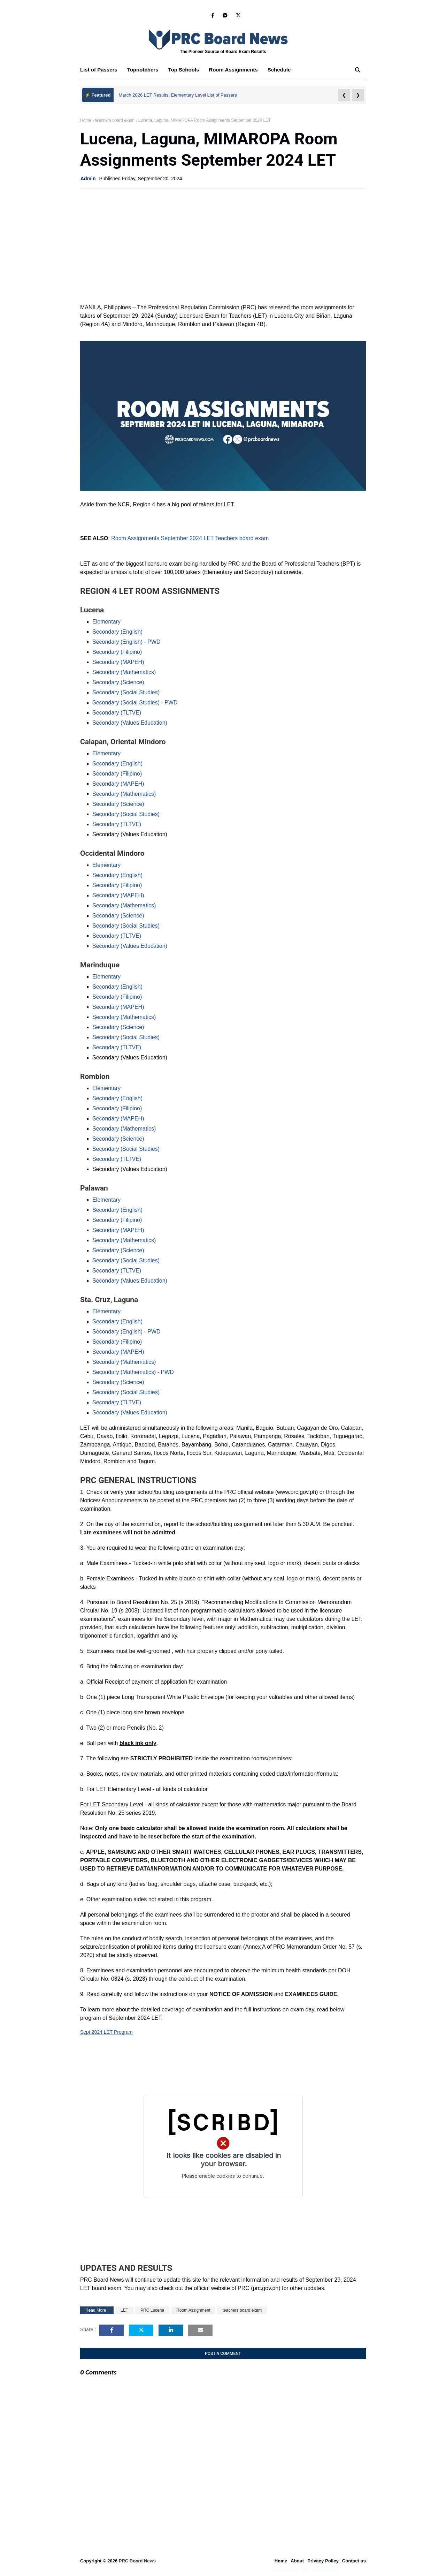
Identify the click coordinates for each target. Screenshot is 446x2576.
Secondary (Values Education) (129, 723)
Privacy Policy (323, 2560)
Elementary (106, 622)
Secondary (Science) (118, 682)
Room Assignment (193, 2310)
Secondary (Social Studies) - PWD (135, 702)
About (297, 2560)
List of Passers (98, 70)
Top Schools (183, 70)
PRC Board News (137, 2560)
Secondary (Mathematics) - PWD (133, 1372)
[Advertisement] (223, 244)
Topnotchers (143, 70)
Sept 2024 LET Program (106, 2032)
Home (85, 120)
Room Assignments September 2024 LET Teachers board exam (190, 538)
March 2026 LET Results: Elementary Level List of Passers (178, 95)
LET (124, 2310)
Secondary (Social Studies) (126, 692)
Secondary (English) (117, 632)
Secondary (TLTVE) (116, 713)
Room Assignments (233, 70)
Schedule (279, 70)
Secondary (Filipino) (117, 652)
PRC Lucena (152, 2310)
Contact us (354, 2560)
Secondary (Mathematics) (124, 672)
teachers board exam (114, 120)
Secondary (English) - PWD (126, 642)
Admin (88, 178)
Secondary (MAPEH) (118, 662)
